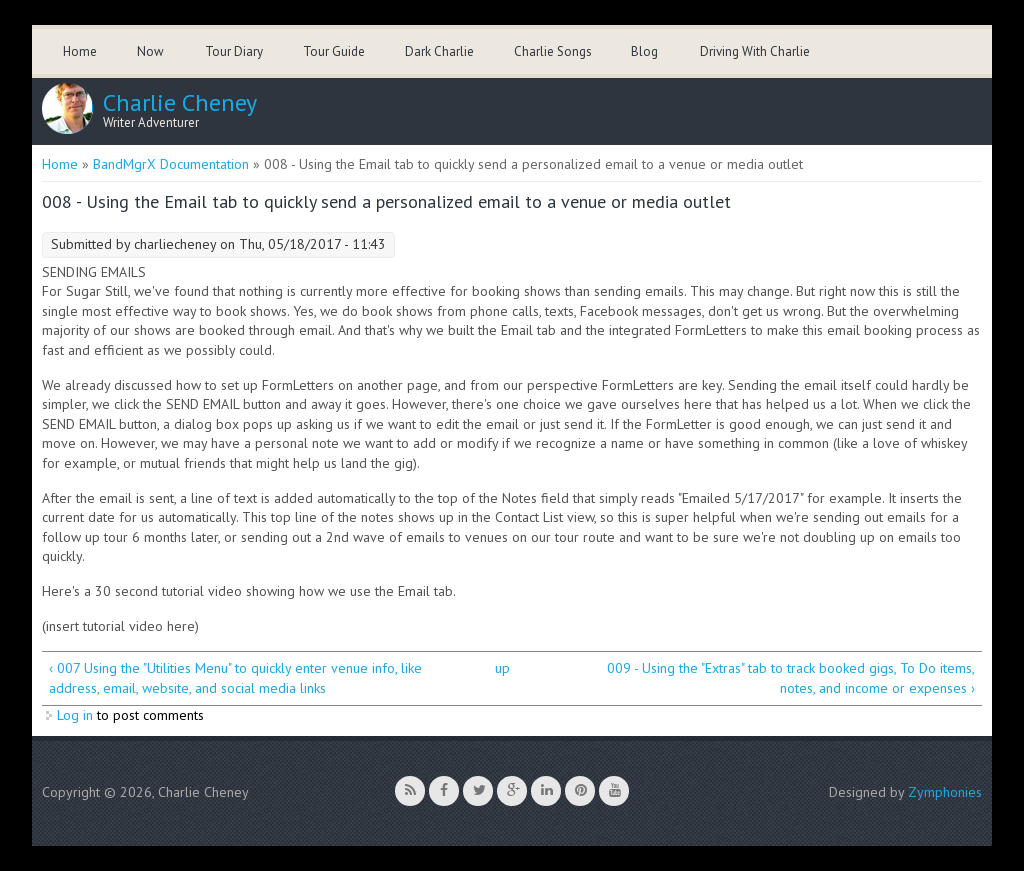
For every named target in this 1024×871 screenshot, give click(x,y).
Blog (644, 51)
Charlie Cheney (180, 103)
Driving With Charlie (755, 51)
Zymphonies (945, 792)
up (502, 668)
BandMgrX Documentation (171, 164)
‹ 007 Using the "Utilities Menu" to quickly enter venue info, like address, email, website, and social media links (235, 678)
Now (150, 51)
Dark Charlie (439, 51)
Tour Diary (234, 51)
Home (80, 51)
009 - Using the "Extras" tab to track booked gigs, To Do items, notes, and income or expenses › (791, 678)
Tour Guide (334, 51)
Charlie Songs (553, 51)
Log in (75, 715)
